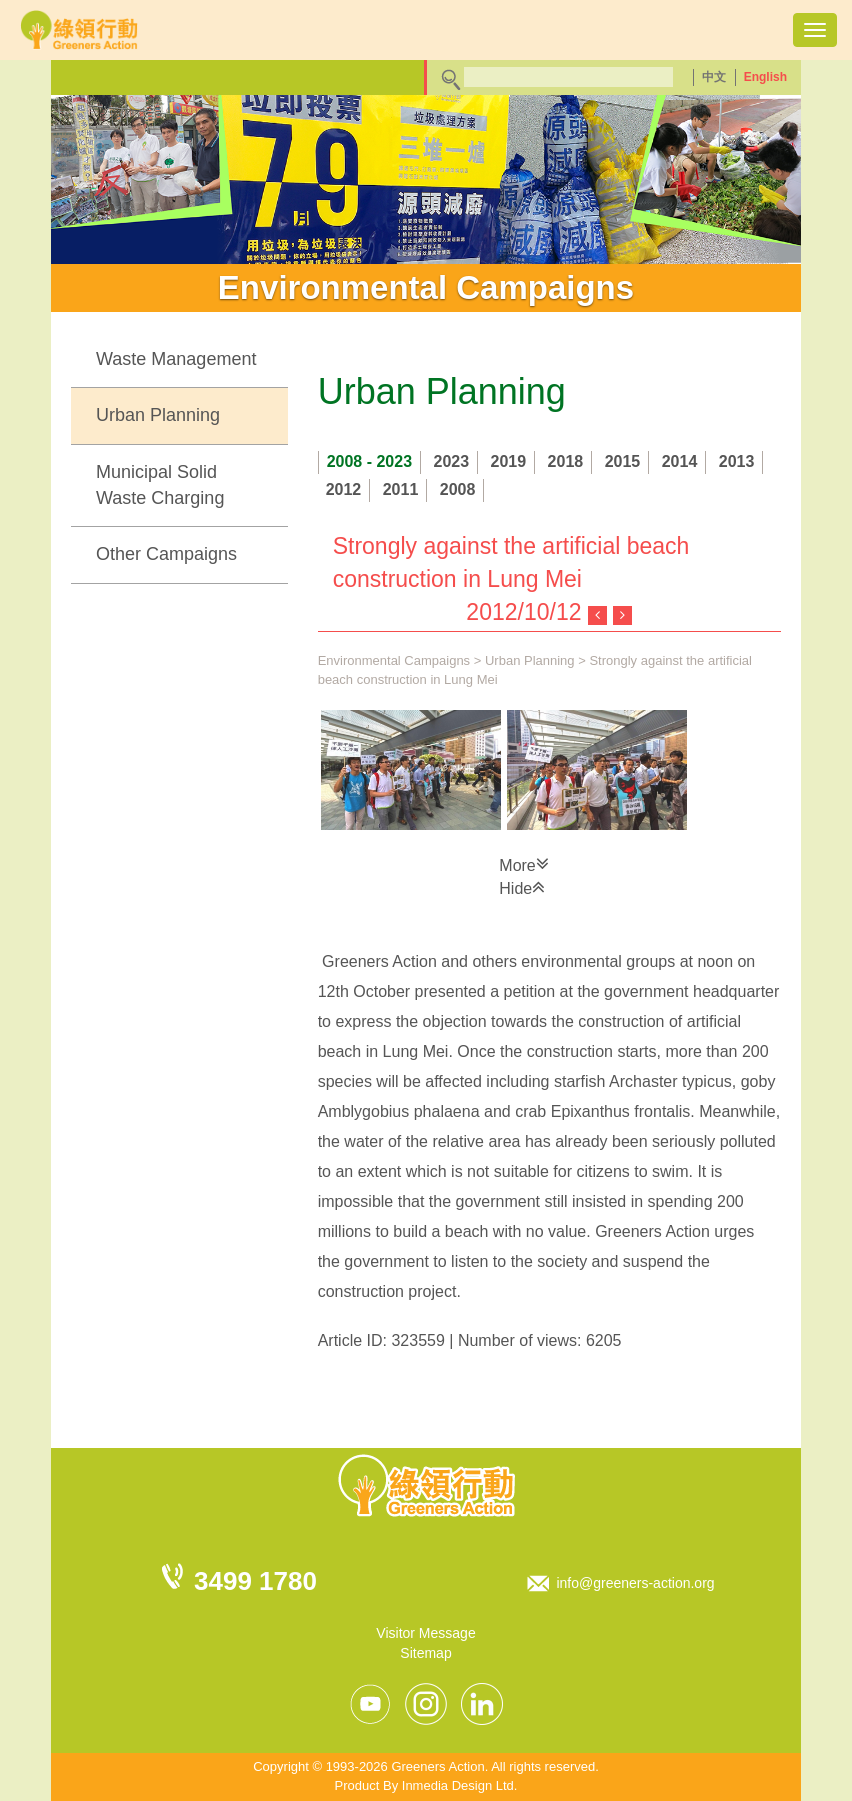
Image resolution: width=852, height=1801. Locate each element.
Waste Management (176, 359)
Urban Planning (158, 415)
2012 (344, 489)
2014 (680, 461)
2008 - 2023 (369, 461)
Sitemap (425, 1653)
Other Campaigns (166, 554)
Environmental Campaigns (394, 660)
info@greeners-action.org (635, 1583)
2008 (458, 489)
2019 (509, 461)
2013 (737, 461)
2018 (566, 461)
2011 (401, 489)
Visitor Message (425, 1633)
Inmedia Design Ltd (458, 1785)
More (523, 864)
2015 (623, 461)
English (765, 77)
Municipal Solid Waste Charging (160, 485)
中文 (714, 77)
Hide (522, 887)
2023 (452, 461)
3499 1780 (255, 1581)
